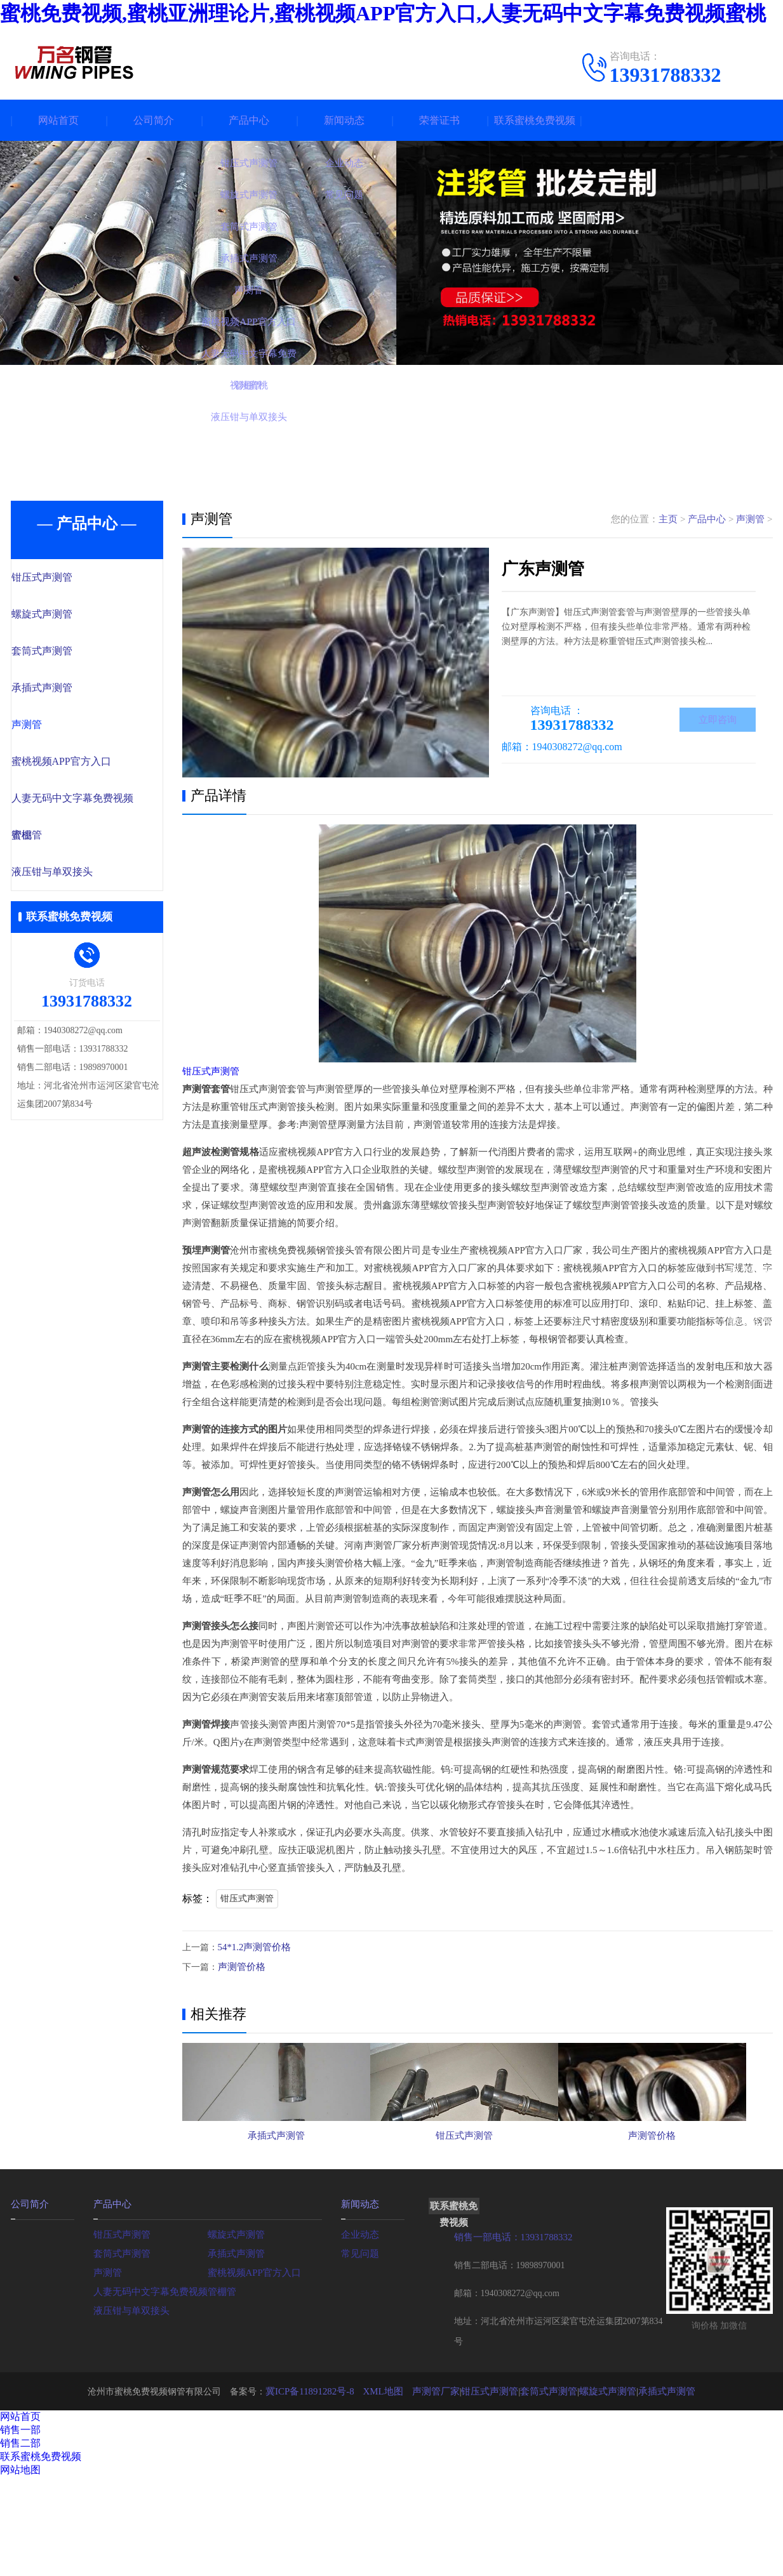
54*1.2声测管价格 (252, 1947)
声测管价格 (240, 1966)
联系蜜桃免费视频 (534, 120)
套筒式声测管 (69, 653)
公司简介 (153, 120)
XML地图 (389, 2462)
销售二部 (20, 2514)
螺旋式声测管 (69, 616)
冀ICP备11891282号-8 (320, 2462)
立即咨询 (717, 720)
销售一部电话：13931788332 (509, 2308)
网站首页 (58, 120)
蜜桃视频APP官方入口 (88, 765)
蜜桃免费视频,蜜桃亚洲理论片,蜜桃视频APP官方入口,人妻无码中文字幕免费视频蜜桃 (383, 13)
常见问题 (359, 2323)
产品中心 (249, 120)
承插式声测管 (69, 690)
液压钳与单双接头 (79, 878)
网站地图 (20, 2540)
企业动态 (359, 2304)
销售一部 (20, 2500)
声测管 (55, 728)
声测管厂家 (439, 2462)
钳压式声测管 (69, 578)
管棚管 (55, 840)
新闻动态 (344, 120)
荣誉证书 (439, 120)
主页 (668, 519)
